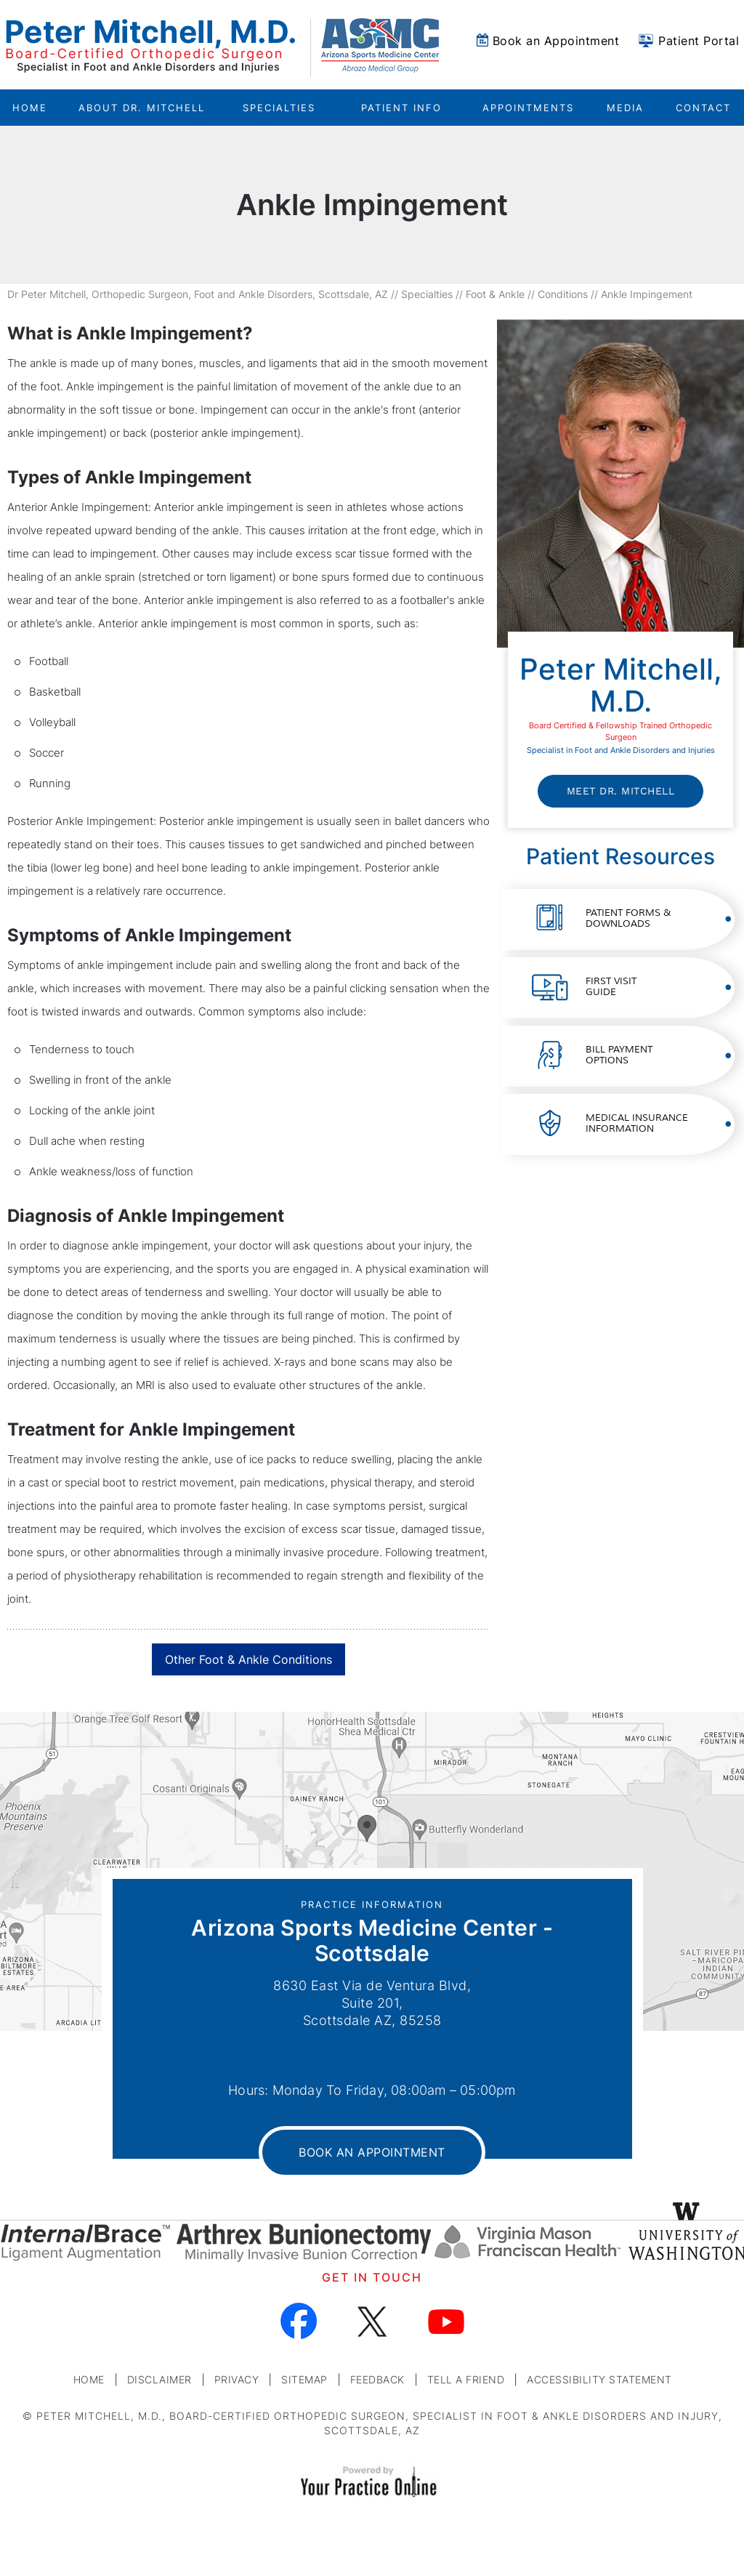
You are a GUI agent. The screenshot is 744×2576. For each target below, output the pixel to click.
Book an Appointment (556, 40)
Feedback (377, 2379)
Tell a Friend (466, 2379)
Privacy (236, 2379)
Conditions (563, 294)
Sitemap (304, 2379)
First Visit (611, 986)
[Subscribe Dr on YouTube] (445, 2321)
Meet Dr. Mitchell (621, 791)
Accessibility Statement (599, 2379)
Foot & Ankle (495, 294)
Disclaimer (159, 2379)
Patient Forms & (628, 918)
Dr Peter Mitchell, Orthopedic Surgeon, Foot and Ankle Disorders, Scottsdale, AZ (197, 294)
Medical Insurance (637, 1123)
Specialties (427, 294)
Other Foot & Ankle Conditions (248, 1659)
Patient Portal (698, 40)
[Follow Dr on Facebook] (299, 2321)
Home (29, 107)
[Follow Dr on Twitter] (372, 2321)
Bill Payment (619, 1055)
